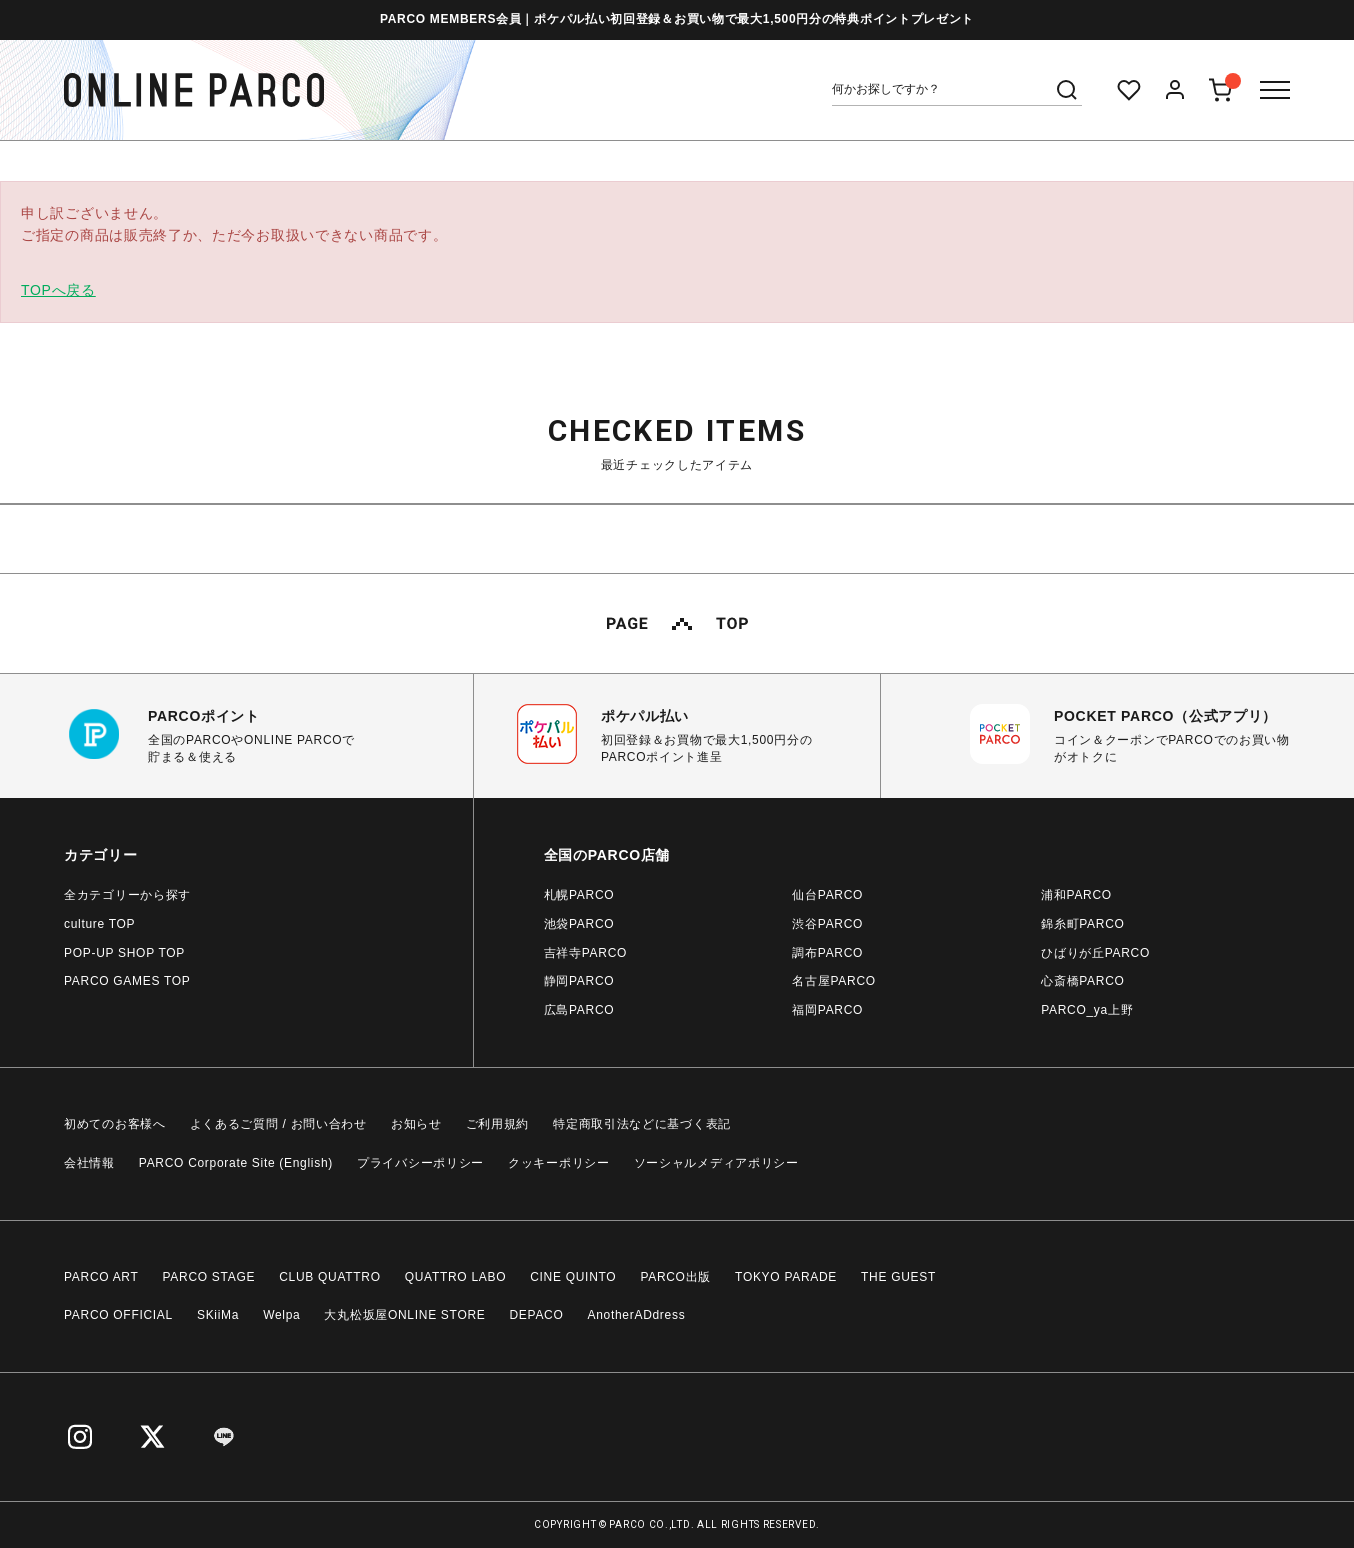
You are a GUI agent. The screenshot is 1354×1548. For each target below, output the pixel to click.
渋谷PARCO (827, 924)
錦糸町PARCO (1082, 924)
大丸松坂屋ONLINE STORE (404, 1315)
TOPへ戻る (58, 290)
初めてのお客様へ (115, 1124)
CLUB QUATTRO (330, 1277)
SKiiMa (218, 1315)
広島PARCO (579, 1010)
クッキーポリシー (559, 1163)
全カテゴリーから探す (127, 895)
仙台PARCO (827, 895)
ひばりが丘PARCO (1095, 953)
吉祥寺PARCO (585, 953)
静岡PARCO (579, 981)
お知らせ (416, 1124)
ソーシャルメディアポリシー (716, 1163)
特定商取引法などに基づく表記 (642, 1124)
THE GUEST (898, 1277)
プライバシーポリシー (420, 1163)
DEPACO (537, 1315)
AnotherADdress (637, 1315)
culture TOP (99, 924)
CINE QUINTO (573, 1277)
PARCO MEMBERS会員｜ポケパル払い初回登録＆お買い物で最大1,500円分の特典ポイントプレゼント (677, 19)
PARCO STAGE (209, 1277)
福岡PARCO (827, 1010)
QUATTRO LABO (456, 1277)
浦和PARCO (1076, 895)
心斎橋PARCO (1082, 981)
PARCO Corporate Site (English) (236, 1163)
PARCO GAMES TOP (127, 981)
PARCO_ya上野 (1087, 1010)
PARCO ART (101, 1277)
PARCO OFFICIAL (118, 1315)
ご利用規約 (498, 1124)
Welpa (281, 1315)
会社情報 (89, 1163)
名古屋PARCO (833, 981)
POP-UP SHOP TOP (124, 953)
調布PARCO (827, 953)
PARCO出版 (675, 1277)
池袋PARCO (579, 924)
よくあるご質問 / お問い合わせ (278, 1124)
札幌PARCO (579, 895)
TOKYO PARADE (786, 1277)
